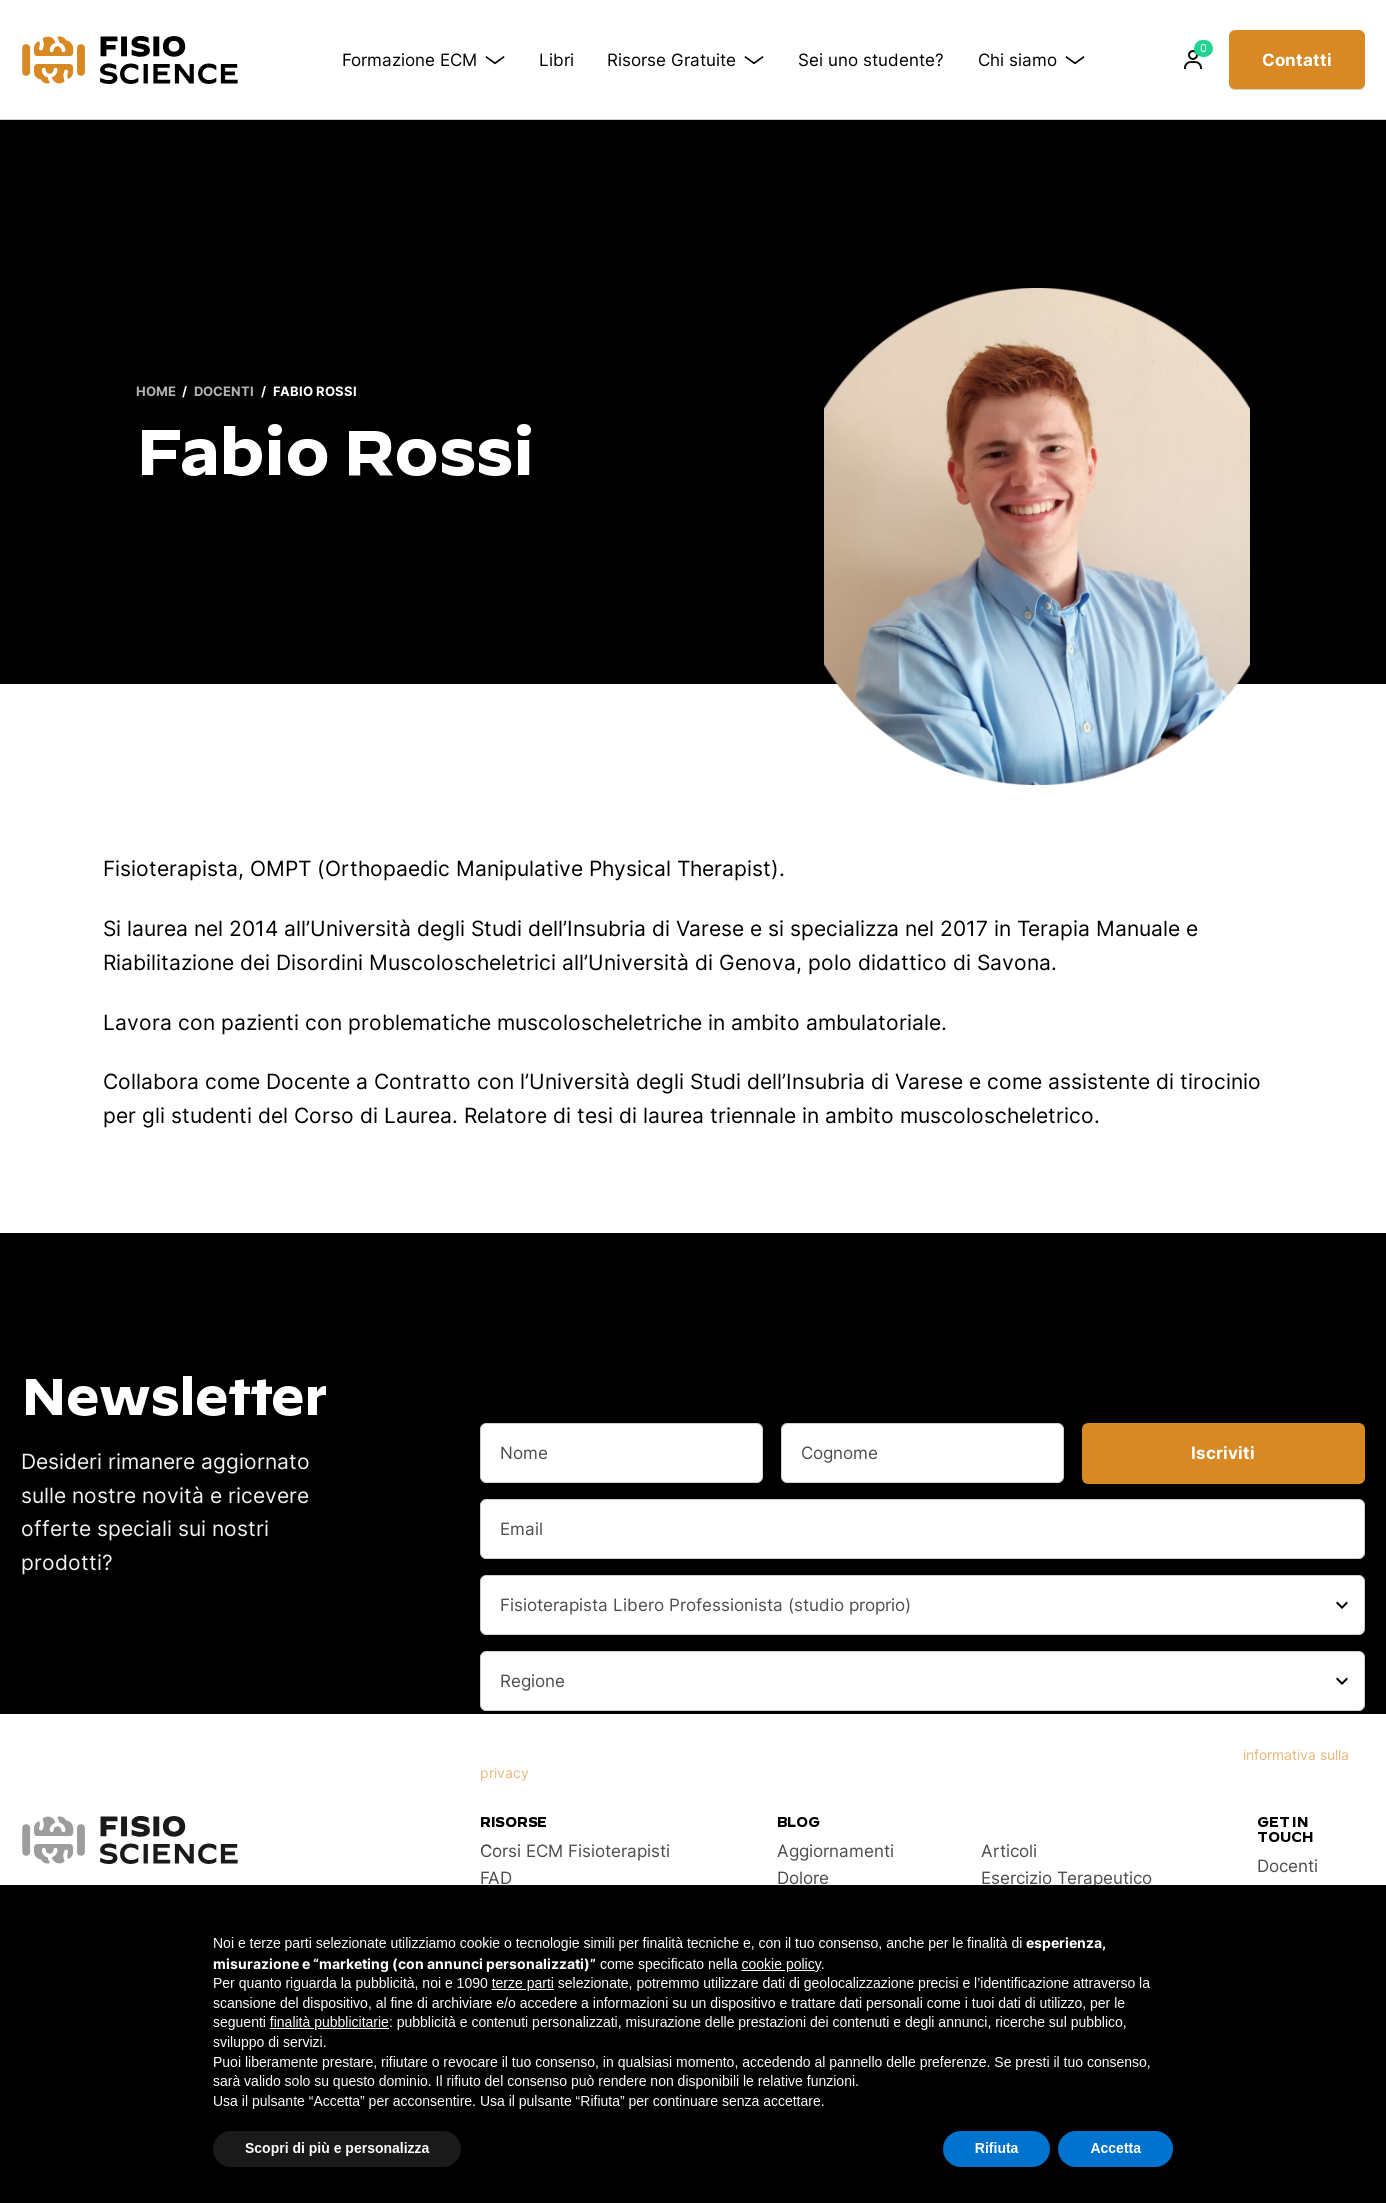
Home (156, 391)
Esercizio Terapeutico (1066, 1878)
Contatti (1297, 60)
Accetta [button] (1115, 2148)
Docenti (224, 391)
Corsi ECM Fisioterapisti (575, 1851)
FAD (496, 1878)
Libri (556, 60)
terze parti (523, 1983)
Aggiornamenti (835, 1851)
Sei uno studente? (871, 60)
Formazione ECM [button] (423, 60)
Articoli (1009, 1851)
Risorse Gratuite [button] (685, 60)
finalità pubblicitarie (329, 2022)
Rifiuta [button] (997, 2148)
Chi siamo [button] (1031, 60)
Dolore (803, 1878)
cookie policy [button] (781, 1964)
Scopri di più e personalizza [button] (337, 2148)
